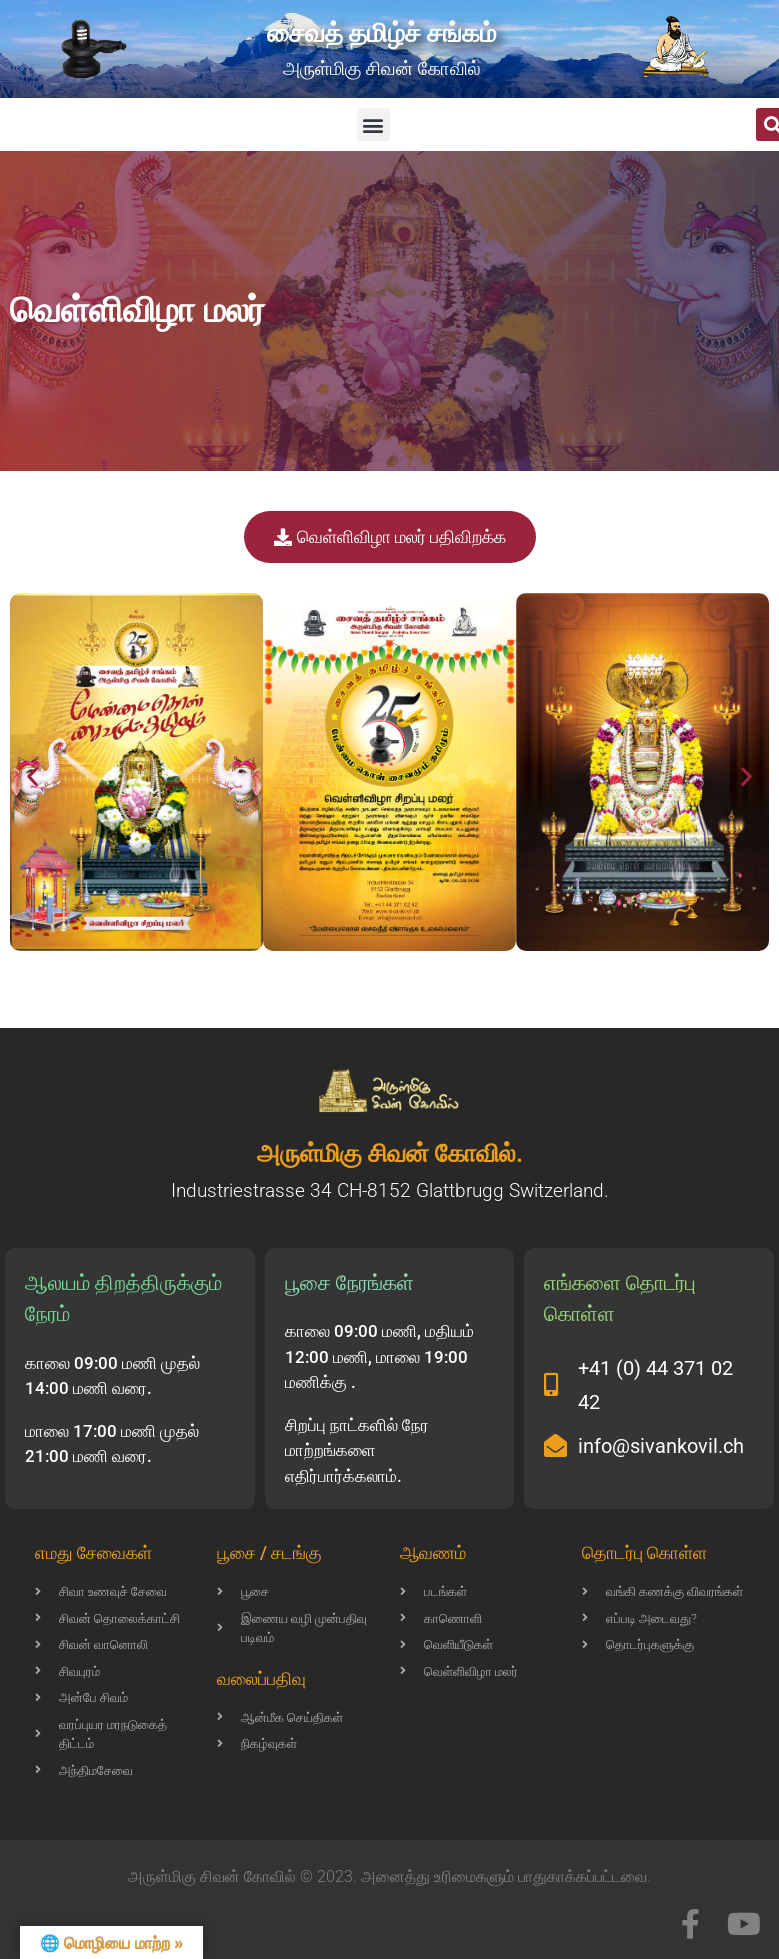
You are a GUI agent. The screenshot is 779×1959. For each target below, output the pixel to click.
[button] (373, 124)
